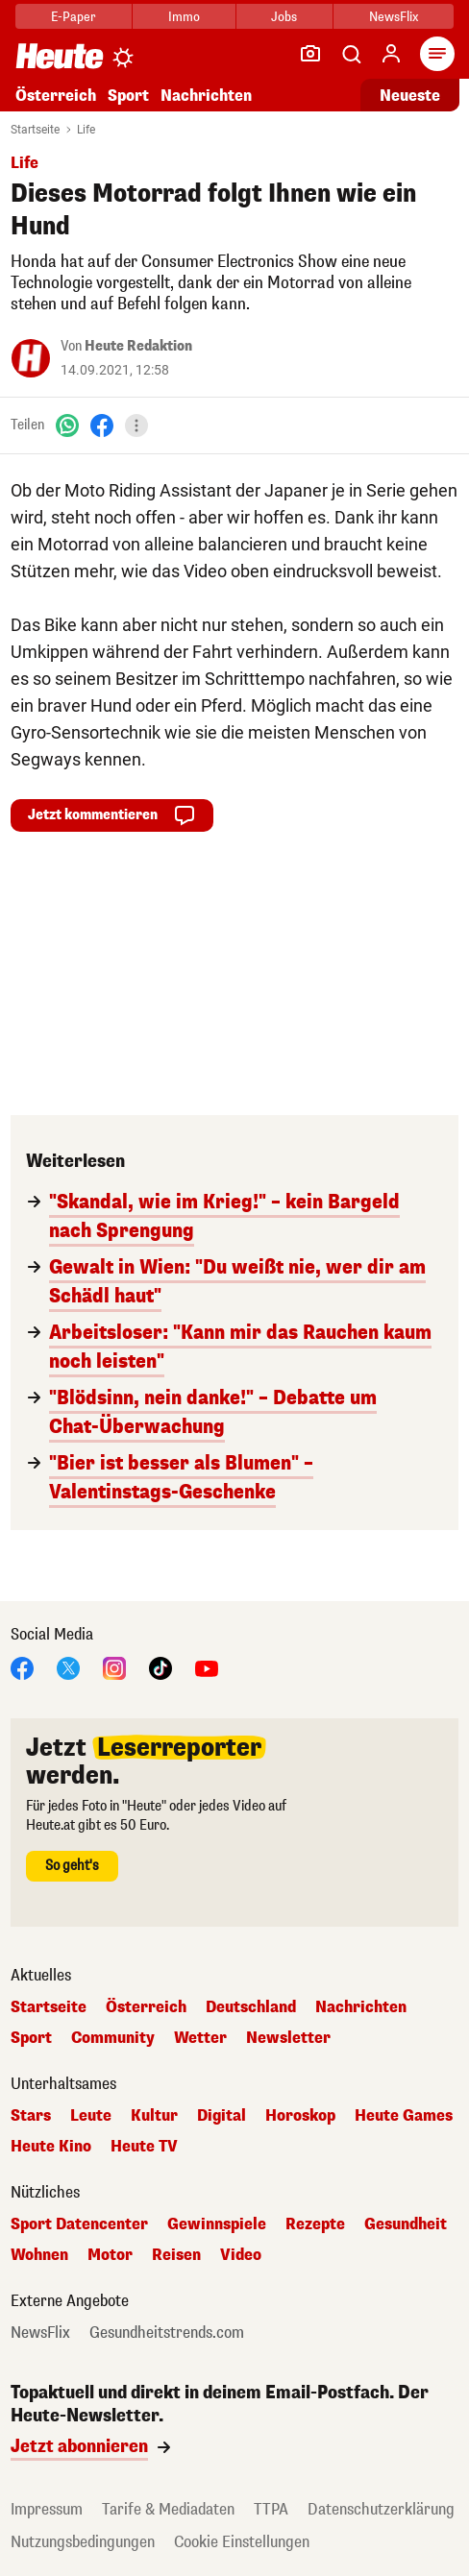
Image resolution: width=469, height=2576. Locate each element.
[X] (68, 1667)
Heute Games (404, 2116)
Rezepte (315, 2224)
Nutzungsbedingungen (83, 2542)
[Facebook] (101, 425)
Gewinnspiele (216, 2224)
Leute (90, 2116)
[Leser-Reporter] (310, 53)
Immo (184, 17)
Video (240, 2255)
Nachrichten (206, 95)
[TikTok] (160, 1667)
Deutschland (251, 2007)
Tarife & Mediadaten (168, 2509)
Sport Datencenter (79, 2224)
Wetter (200, 2038)
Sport (128, 95)
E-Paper (73, 17)
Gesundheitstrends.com (166, 2333)
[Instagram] (114, 1667)
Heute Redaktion (138, 346)
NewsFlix (393, 17)
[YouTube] (206, 1667)
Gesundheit (405, 2224)
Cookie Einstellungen (241, 2542)
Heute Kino (51, 2146)
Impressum (47, 2509)
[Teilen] (136, 425)
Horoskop (300, 2116)
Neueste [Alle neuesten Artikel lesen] (410, 95)
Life (86, 129)
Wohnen (39, 2255)
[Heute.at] (59, 55)
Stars (31, 2116)
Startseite (35, 129)
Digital (221, 2116)
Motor (110, 2255)
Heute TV (144, 2146)
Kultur (154, 2116)
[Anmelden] (391, 53)
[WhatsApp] (67, 425)
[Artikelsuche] (350, 53)
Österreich (55, 95)
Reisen (176, 2255)
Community (113, 2038)
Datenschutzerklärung (381, 2509)
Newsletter (288, 2038)
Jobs (284, 17)
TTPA (271, 2509)
